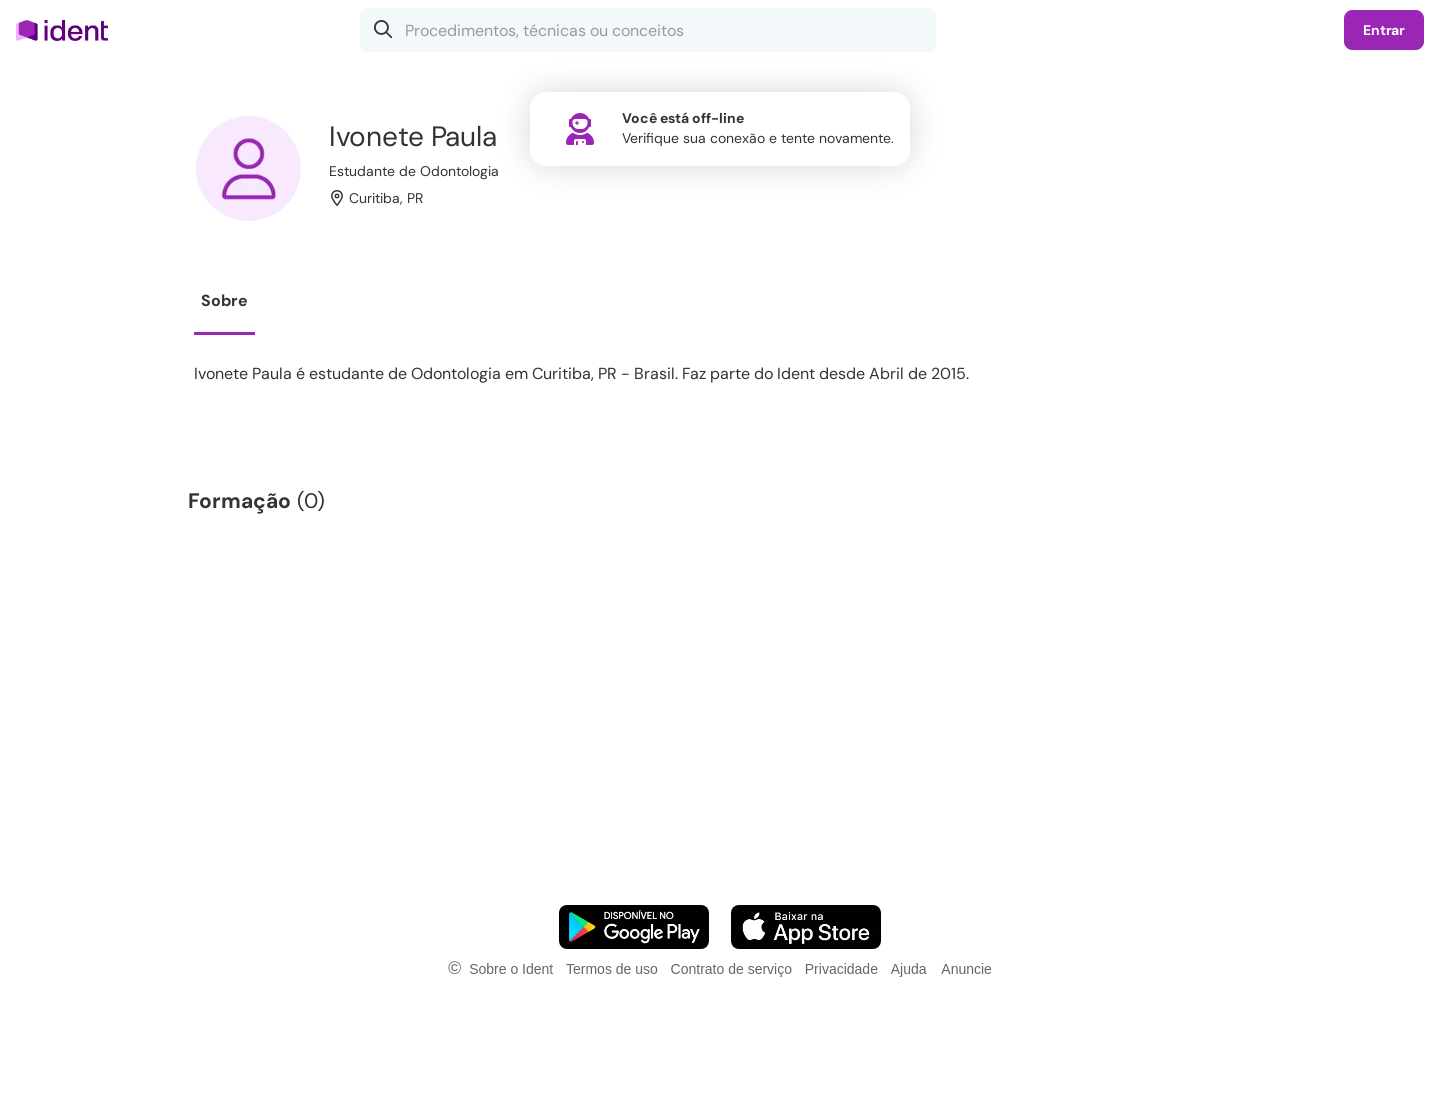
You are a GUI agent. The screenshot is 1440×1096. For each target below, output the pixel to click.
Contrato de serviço (731, 969)
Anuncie (966, 969)
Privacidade (841, 969)
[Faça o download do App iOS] (806, 927)
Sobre (224, 300)
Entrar (1384, 30)
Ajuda (909, 969)
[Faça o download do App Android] (634, 927)
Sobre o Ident (511, 969)
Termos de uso (612, 969)
